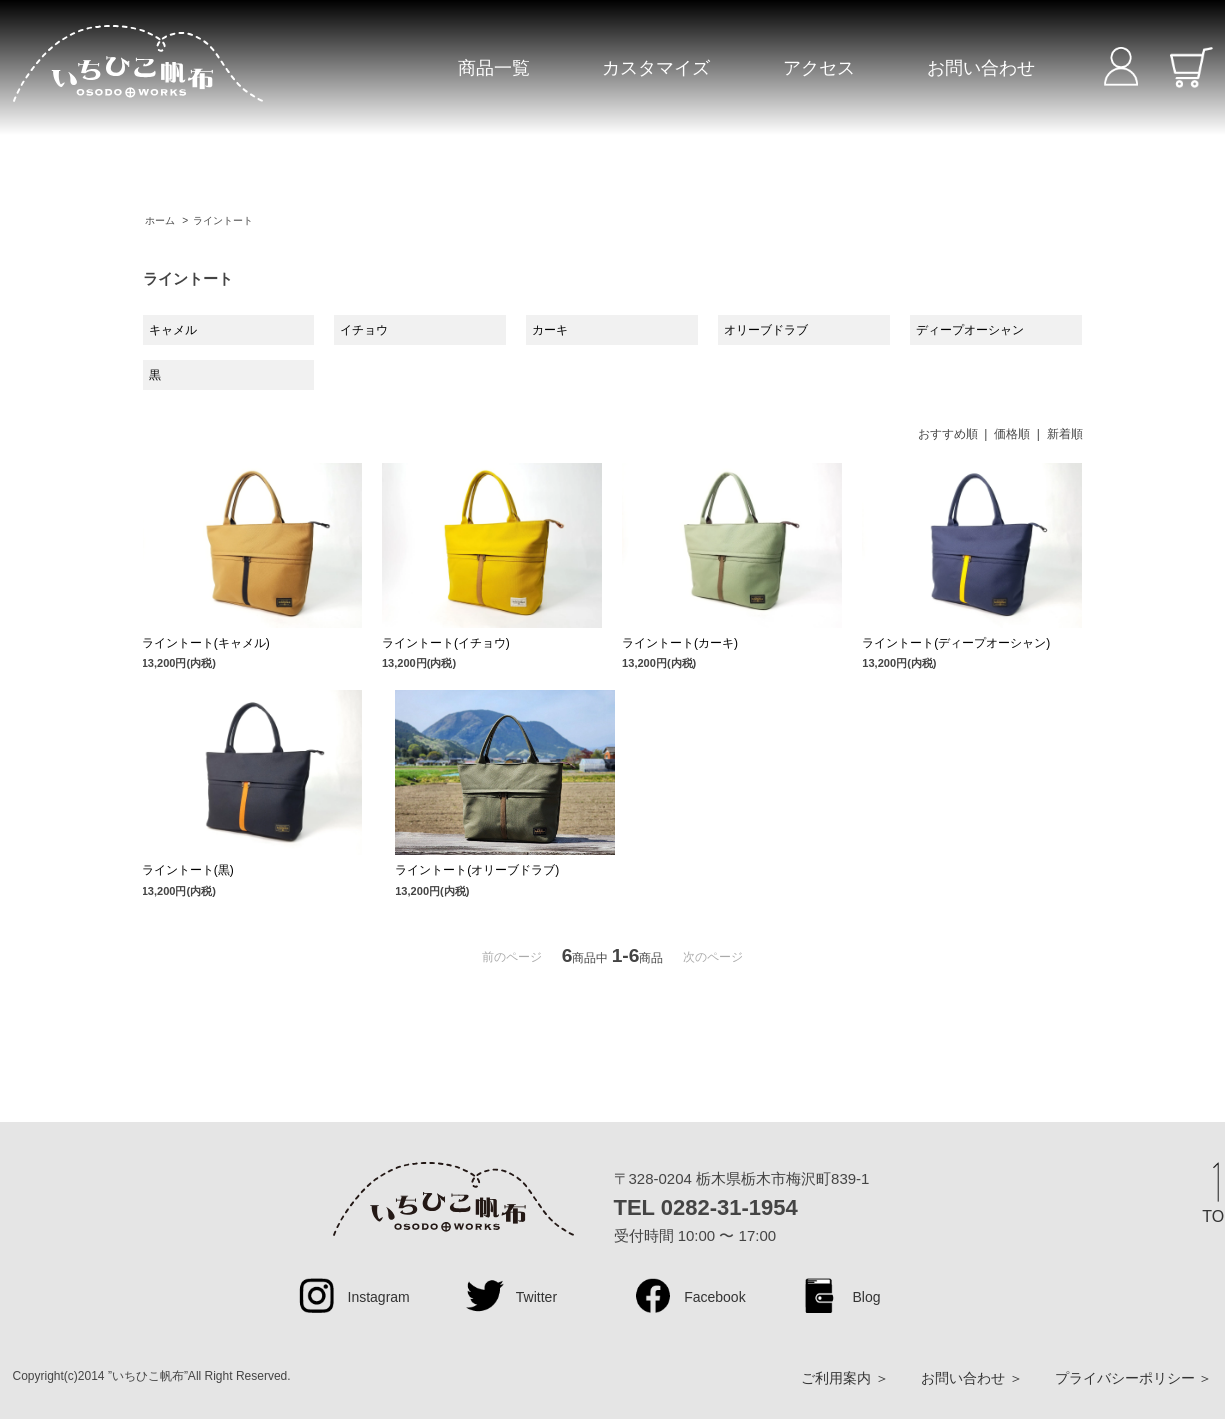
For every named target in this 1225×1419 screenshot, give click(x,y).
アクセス (819, 68)
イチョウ (364, 330)
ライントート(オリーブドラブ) (477, 870)
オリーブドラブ (766, 330)
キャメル (173, 330)
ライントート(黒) (188, 870)
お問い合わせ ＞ (972, 1378)
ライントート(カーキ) (680, 643)
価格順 (1012, 434)
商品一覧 (494, 68)
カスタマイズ (656, 68)
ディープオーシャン (970, 330)
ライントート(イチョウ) (446, 643)
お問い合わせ (981, 68)
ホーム (160, 220)
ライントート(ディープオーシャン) (956, 643)
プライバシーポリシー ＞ (1134, 1378)
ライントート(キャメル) (206, 643)
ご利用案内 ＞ (845, 1378)
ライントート (223, 220)
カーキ (550, 330)
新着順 (1065, 434)
